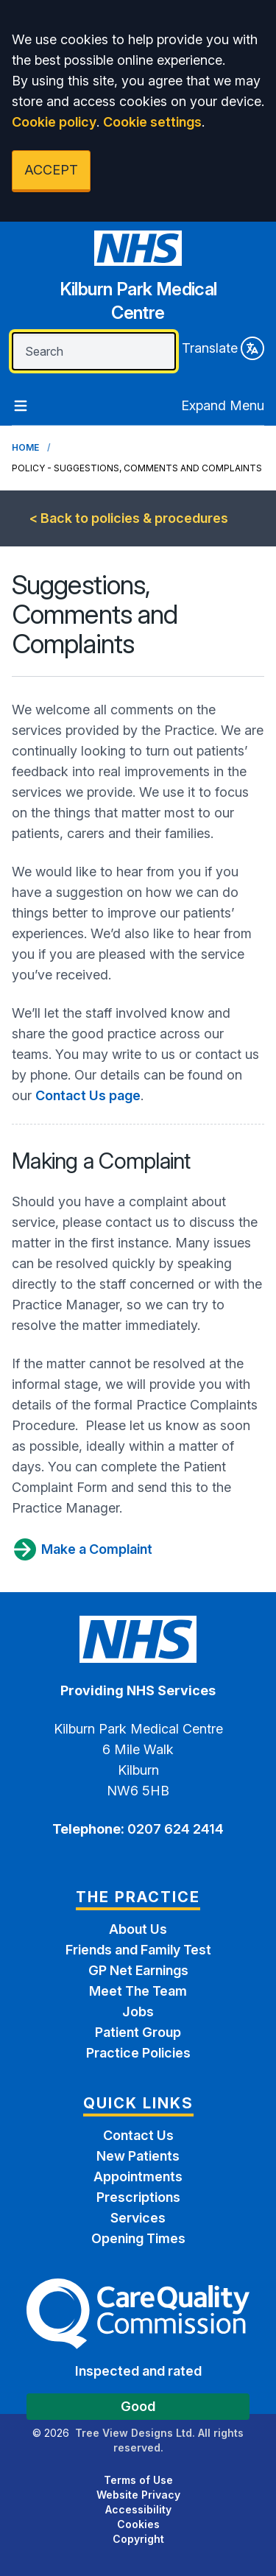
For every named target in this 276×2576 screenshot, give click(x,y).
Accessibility (138, 2509)
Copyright (138, 2539)
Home (25, 447)
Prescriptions (138, 2197)
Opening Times (138, 2238)
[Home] (138, 282)
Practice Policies (138, 2053)
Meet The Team (138, 1991)
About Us (138, 1929)
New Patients (138, 2156)
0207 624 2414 (174, 1829)
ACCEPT (51, 169)
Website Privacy (138, 2494)
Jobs (138, 2011)
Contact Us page (88, 1095)
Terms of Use (138, 2480)
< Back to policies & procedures (128, 518)
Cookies (138, 2524)
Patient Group (138, 2032)
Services (138, 2217)
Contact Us (138, 2135)
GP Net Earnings (138, 1970)
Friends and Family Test (138, 1949)
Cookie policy (54, 122)
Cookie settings (152, 122)
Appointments (138, 2176)
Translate (223, 348)
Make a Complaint (82, 1549)
